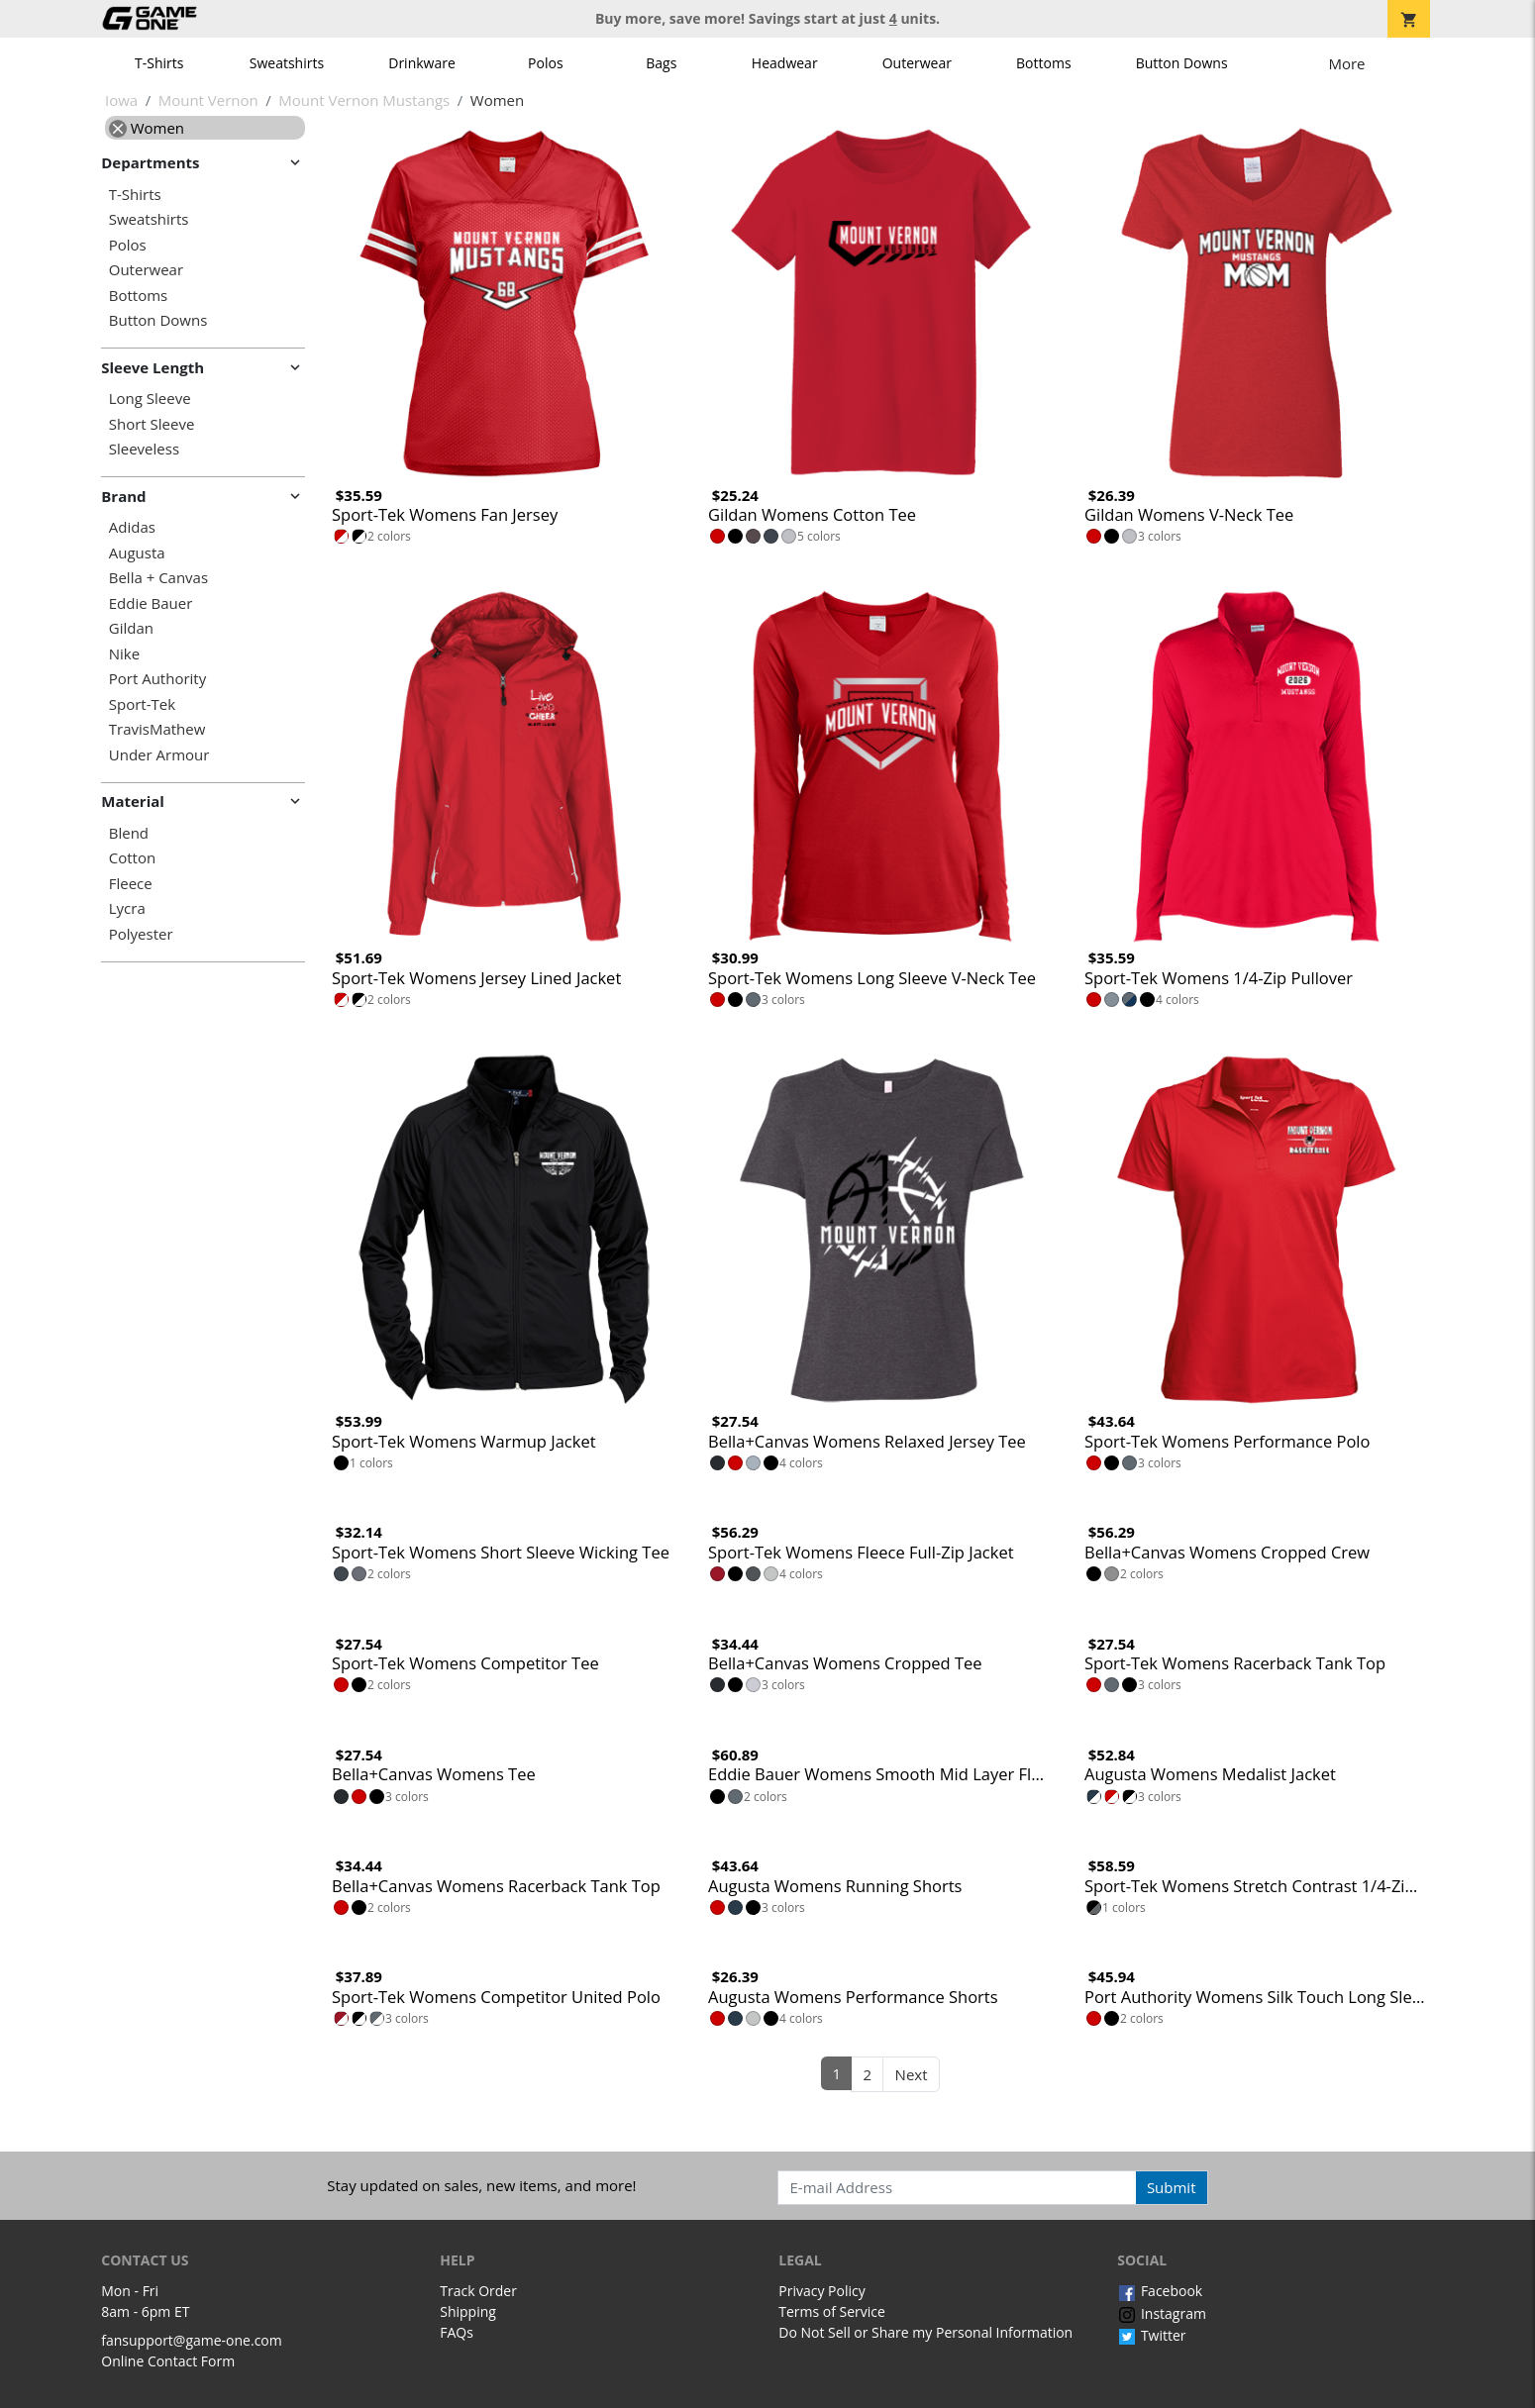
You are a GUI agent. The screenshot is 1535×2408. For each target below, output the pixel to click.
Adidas (132, 527)
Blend (129, 833)
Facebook (1159, 2290)
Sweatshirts (287, 62)
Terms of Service (831, 2311)
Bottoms (1044, 62)
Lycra (127, 908)
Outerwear (917, 62)
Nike (124, 654)
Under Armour (159, 755)
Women (146, 128)
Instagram (1161, 2313)
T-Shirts (159, 62)
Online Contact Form (168, 2361)
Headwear (785, 62)
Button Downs (1182, 62)
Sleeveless (144, 449)
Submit (1171, 2187)
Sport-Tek (142, 704)
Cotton (132, 858)
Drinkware (422, 62)
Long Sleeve (150, 398)
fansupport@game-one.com (191, 2340)
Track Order (478, 2290)
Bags (661, 62)
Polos (545, 62)
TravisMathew (157, 729)
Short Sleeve (152, 424)
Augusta (137, 553)
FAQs (456, 2332)
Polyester (141, 934)
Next (911, 2074)
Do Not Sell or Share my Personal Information (925, 2332)
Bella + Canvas (158, 577)
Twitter (1151, 2335)
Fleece (131, 883)
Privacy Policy (821, 2290)
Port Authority (157, 678)
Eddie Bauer (151, 603)
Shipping (468, 2311)
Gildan (131, 628)
